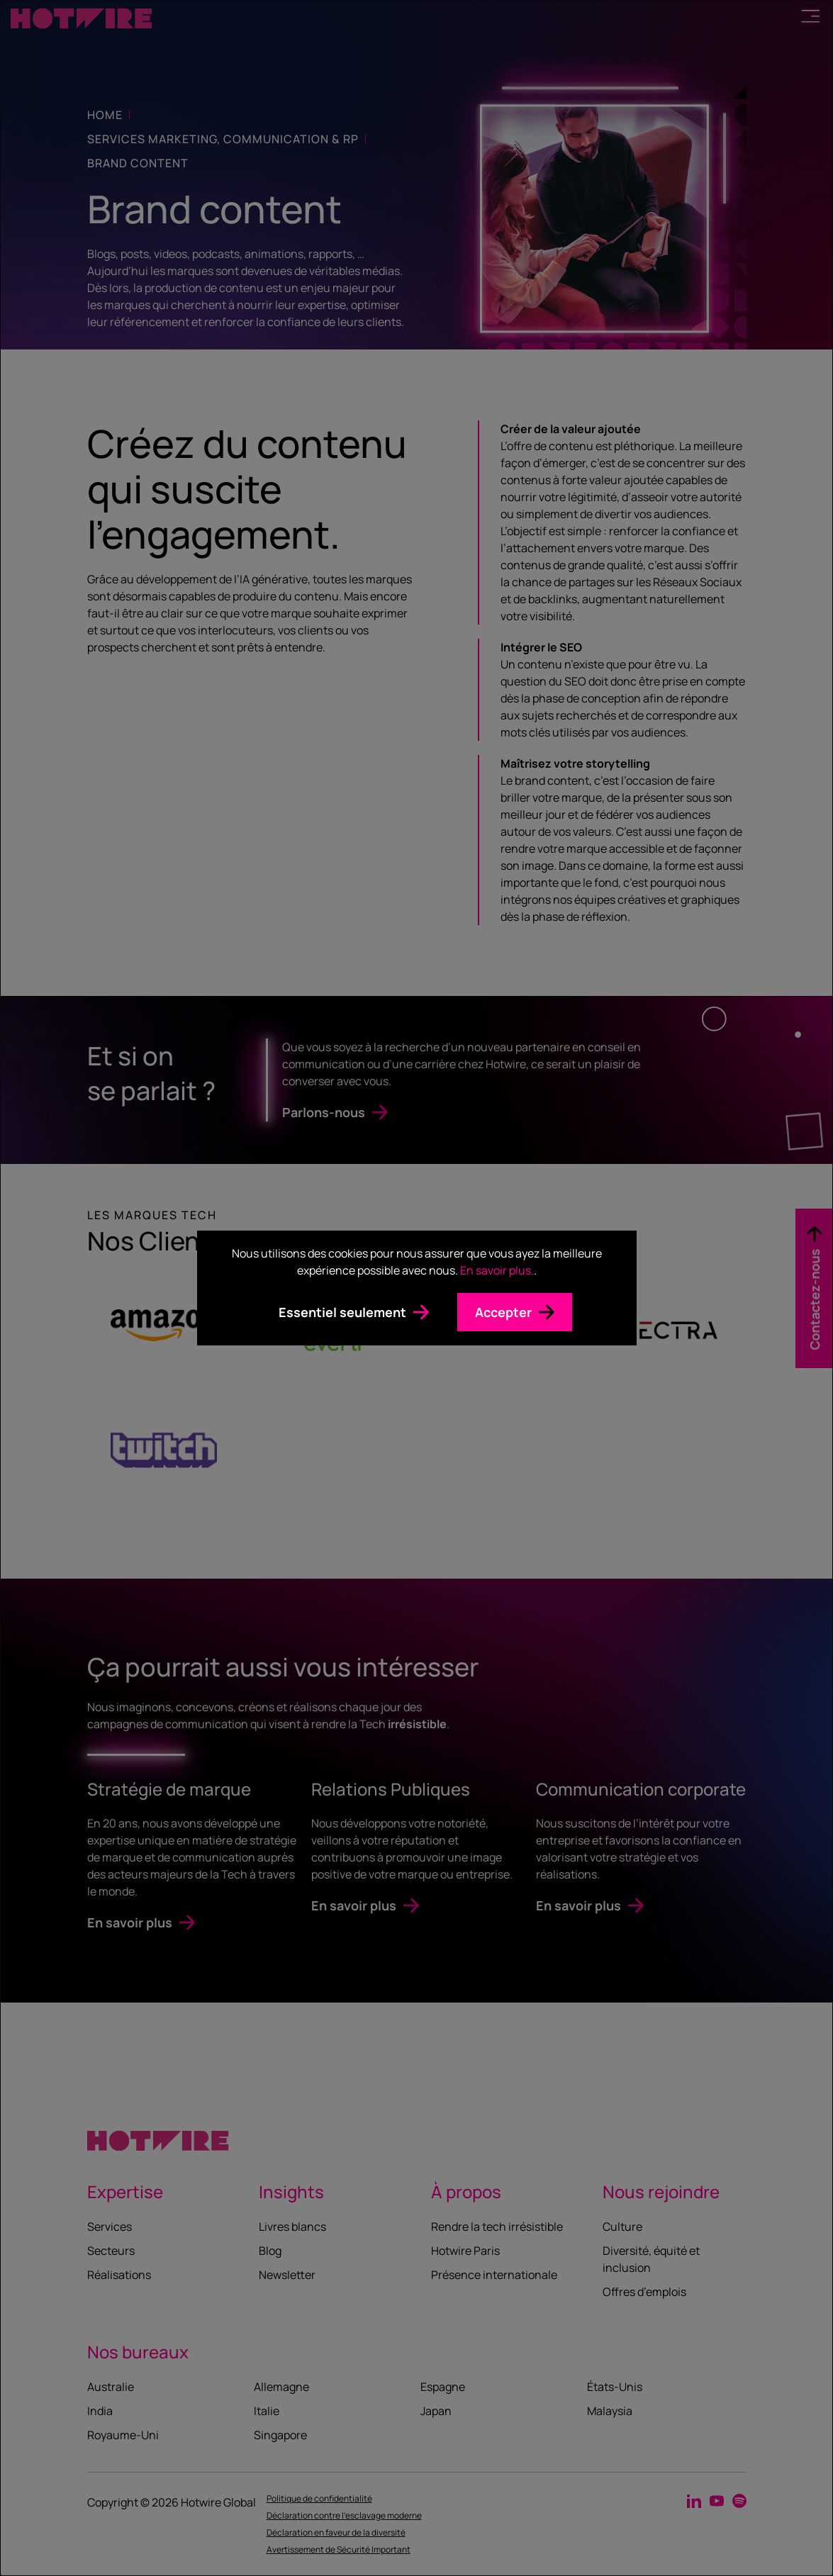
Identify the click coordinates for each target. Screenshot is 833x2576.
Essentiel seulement (342, 1312)
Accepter (503, 1312)
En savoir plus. (497, 1270)
